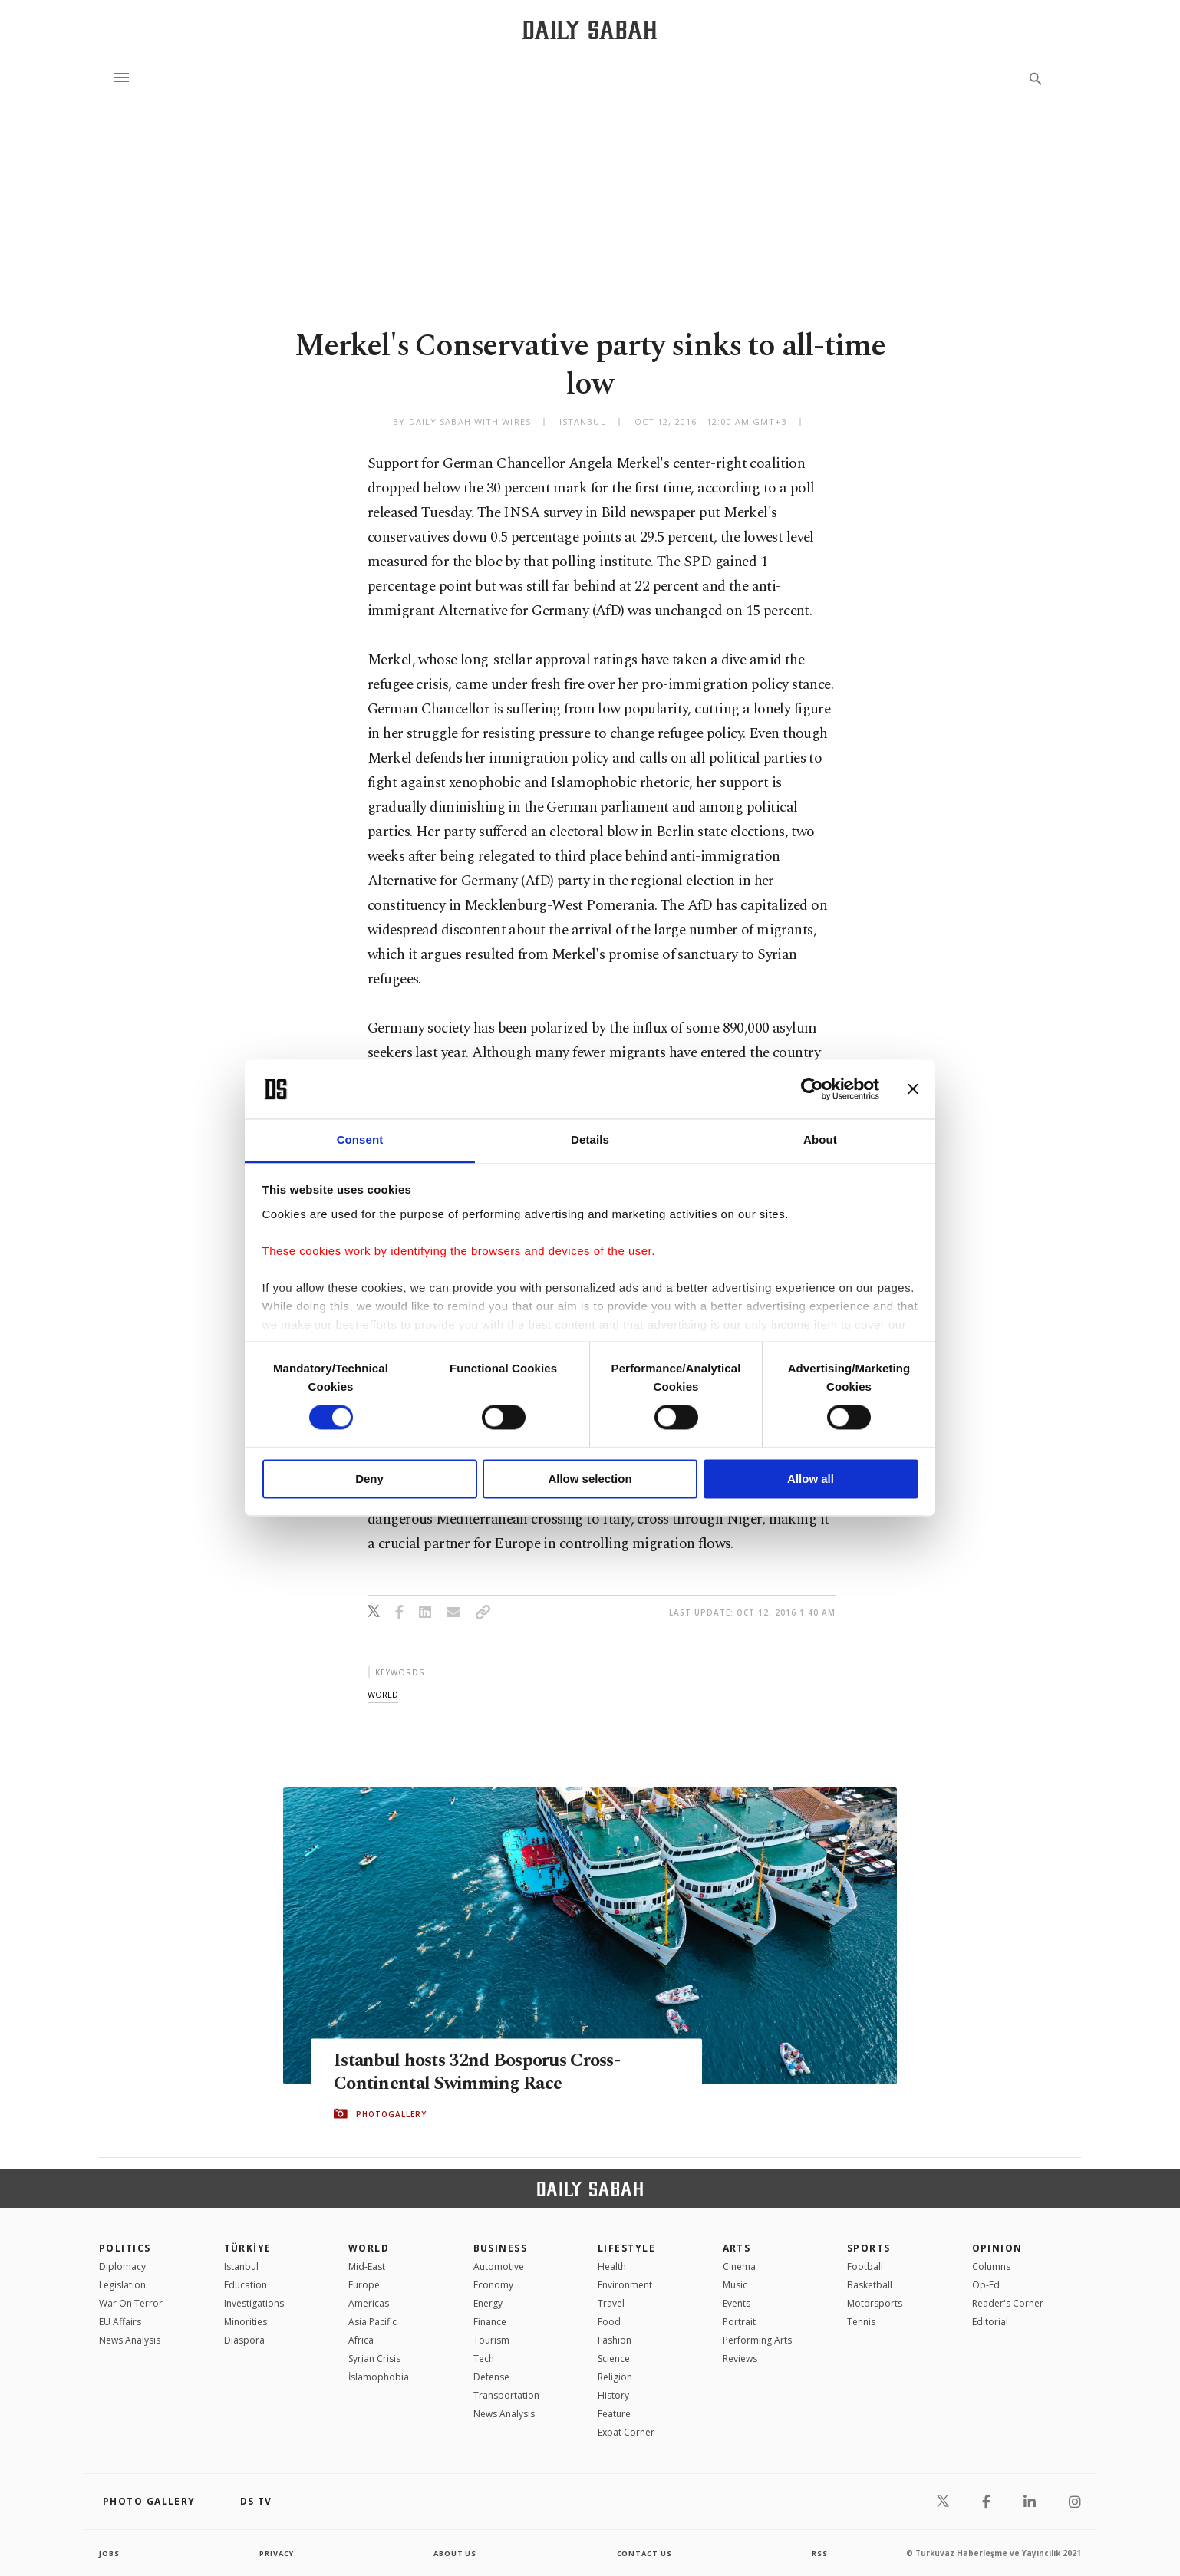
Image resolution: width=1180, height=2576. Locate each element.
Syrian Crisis (374, 2358)
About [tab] (820, 1139)
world (383, 1694)
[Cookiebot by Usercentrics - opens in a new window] (812, 1089)
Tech (483, 2358)
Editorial (990, 2321)
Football (865, 2266)
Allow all (810, 1478)
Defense (491, 2376)
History (613, 2395)
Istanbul (241, 2266)
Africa (361, 2340)
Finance (489, 2321)
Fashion (614, 2340)
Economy (493, 2284)
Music (735, 2284)
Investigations (254, 2303)
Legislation (122, 2284)
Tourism (491, 2340)
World (368, 2248)
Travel (611, 2303)
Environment (625, 2284)
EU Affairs (120, 2321)
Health (612, 2266)
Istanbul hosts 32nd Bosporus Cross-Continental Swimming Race (484, 2072)
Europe (364, 2284)
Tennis (861, 2321)
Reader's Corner (1007, 2303)
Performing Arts (757, 2340)
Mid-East (366, 2266)
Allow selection (589, 1478)
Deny (369, 1478)
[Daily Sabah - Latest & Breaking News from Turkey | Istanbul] (589, 29)
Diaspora (244, 2340)
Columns (991, 2266)
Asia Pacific (372, 2321)
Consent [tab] (360, 1139)
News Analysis (129, 2340)
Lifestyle (626, 2248)
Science (614, 2358)
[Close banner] (913, 1089)
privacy (276, 2553)
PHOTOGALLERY (391, 2114)
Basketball (869, 2284)
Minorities (245, 2321)
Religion (615, 2376)
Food (609, 2321)
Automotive (498, 2266)
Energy (488, 2303)
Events (736, 2303)
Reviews (740, 2358)
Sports (869, 2248)
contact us (645, 2553)
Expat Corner (626, 2432)
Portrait (739, 2321)
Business (500, 2248)
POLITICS (125, 2248)
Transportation (506, 2395)
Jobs (110, 2553)
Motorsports (874, 2303)
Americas (368, 2303)
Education (245, 2284)
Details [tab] (590, 1139)
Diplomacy (122, 2266)
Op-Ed (986, 2284)
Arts (737, 2248)
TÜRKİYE (248, 2248)
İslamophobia (378, 2376)
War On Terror (131, 2303)
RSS (819, 2553)
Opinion (997, 2248)
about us (455, 2553)
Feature (614, 2413)
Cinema (739, 2266)
